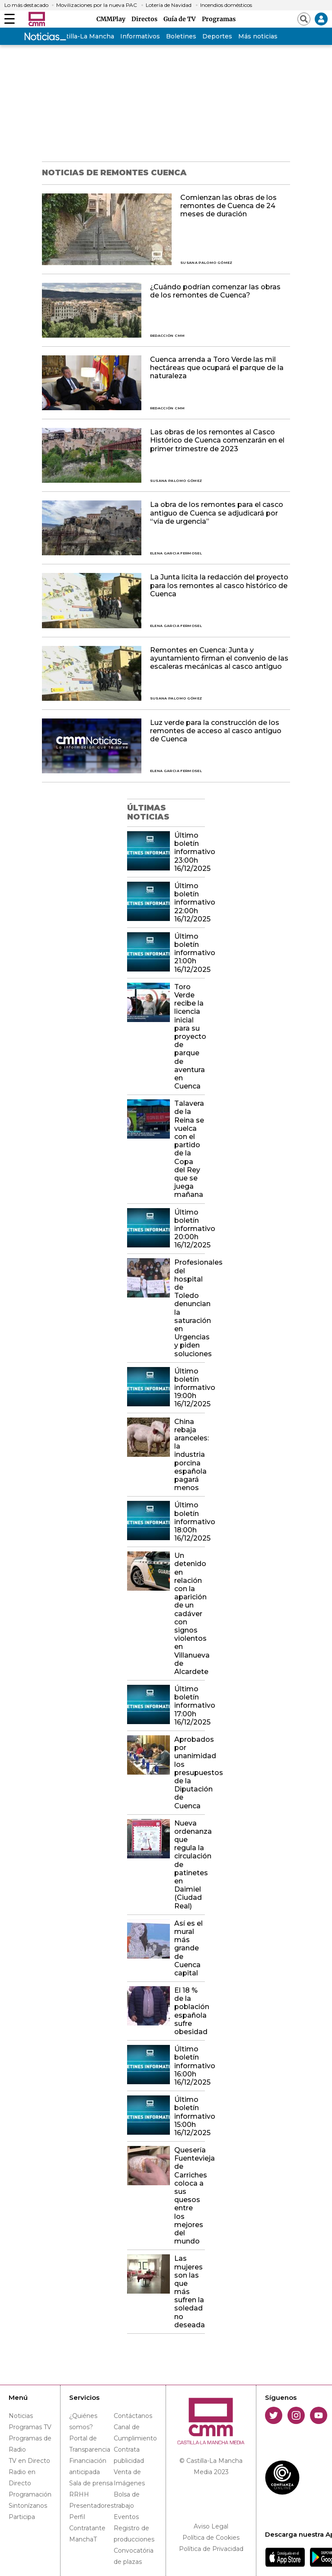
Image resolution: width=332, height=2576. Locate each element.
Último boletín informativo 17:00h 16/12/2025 (189, 1705)
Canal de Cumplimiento (135, 2432)
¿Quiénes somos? (83, 2421)
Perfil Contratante (87, 2522)
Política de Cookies (210, 2537)
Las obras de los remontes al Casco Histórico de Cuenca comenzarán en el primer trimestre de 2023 (217, 440)
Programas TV (30, 2427)
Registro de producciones (134, 2533)
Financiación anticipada (87, 2466)
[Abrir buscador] (303, 19)
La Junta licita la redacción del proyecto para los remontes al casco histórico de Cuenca (219, 585)
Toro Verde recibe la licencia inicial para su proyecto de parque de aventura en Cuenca (189, 1036)
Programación (30, 2494)
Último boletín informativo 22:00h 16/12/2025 (189, 902)
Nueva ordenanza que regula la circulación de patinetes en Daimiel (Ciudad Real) (189, 1864)
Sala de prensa (91, 2483)
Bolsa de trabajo (127, 2500)
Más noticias (258, 36)
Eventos (126, 2517)
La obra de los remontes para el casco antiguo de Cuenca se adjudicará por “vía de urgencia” (216, 512)
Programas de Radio (30, 2443)
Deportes (217, 36)
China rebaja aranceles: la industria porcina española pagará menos (189, 1455)
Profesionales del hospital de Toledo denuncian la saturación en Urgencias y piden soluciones (189, 1308)
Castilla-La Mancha (84, 36)
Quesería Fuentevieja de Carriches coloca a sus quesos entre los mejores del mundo (189, 2195)
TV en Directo (29, 2461)
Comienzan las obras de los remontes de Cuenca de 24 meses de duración (228, 205)
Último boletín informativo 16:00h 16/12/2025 (189, 2065)
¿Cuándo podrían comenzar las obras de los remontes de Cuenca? (215, 291)
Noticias (21, 2416)
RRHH (79, 2494)
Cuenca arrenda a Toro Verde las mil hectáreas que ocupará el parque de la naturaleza (217, 367)
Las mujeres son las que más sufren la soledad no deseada (189, 2291)
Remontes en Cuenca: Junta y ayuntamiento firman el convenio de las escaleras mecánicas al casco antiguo (219, 658)
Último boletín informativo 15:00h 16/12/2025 (189, 2116)
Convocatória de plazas (133, 2556)
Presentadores (91, 2506)
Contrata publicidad (129, 2455)
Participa (22, 2517)
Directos (145, 19)
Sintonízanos (28, 2506)
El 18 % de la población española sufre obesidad (189, 2011)
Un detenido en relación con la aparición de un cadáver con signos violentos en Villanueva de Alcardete (189, 1613)
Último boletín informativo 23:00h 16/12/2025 (189, 852)
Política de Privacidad (211, 2549)
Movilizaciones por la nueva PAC (96, 5)
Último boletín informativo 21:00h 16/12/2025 (189, 953)
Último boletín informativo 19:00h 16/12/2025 (189, 1387)
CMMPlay (112, 19)
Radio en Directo (22, 2477)
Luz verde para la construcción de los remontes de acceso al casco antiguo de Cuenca (215, 730)
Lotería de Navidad (169, 5)
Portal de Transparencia (89, 2443)
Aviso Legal (211, 2526)
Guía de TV (180, 19)
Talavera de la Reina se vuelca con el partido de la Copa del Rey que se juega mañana (189, 1149)
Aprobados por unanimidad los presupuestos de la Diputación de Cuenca (189, 1772)
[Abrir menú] (9, 19)
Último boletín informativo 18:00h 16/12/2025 (189, 1521)
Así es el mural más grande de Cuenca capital (188, 1948)
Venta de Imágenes (129, 2477)
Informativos (140, 36)
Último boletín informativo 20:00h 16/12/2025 (189, 1229)
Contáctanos (133, 2416)
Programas (219, 19)
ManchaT (83, 2539)
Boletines (181, 36)
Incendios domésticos (226, 5)
